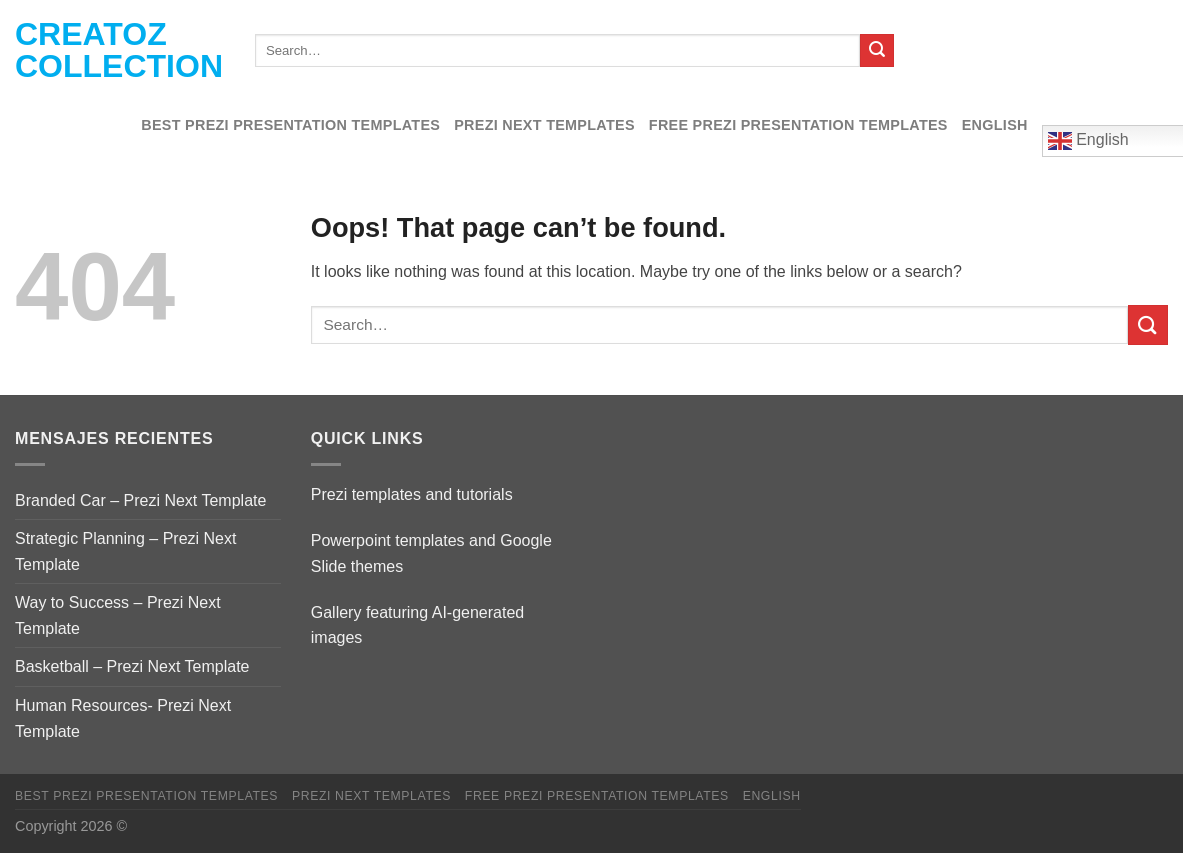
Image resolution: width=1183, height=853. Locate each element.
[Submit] (877, 51)
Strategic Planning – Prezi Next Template (125, 551)
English (995, 125)
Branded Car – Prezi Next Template (140, 500)
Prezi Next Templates (544, 125)
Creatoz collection (119, 50)
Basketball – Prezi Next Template (132, 666)
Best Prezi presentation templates (290, 125)
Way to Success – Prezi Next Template (118, 615)
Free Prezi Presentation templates (798, 125)
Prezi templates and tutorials (412, 494)
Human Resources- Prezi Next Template (123, 718)
